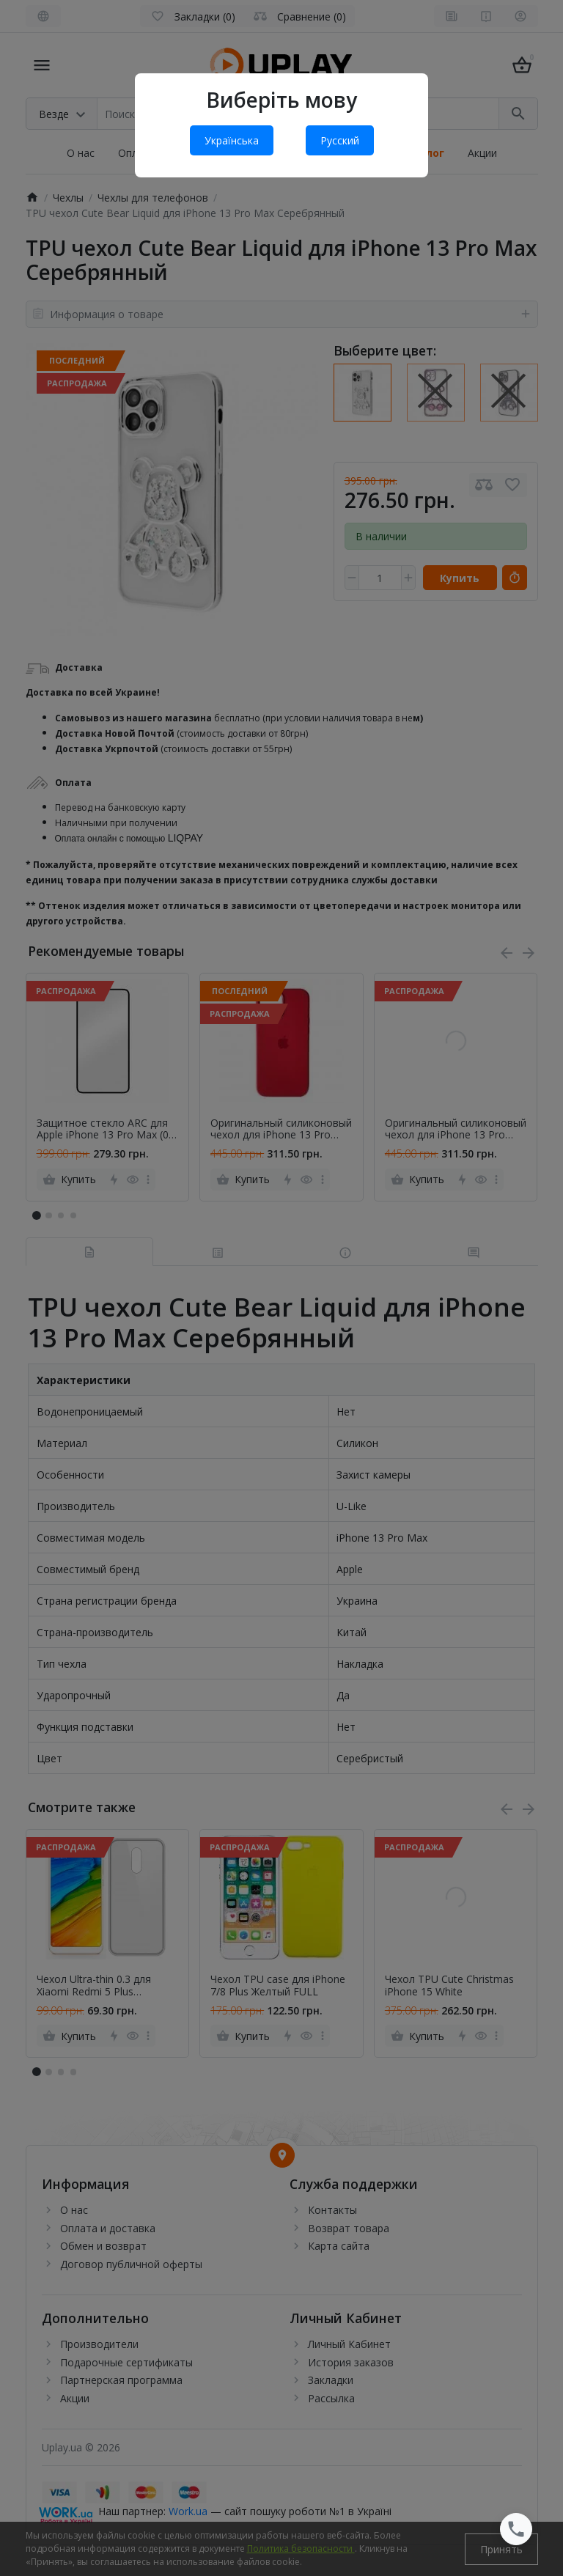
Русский (339, 140)
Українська (232, 140)
